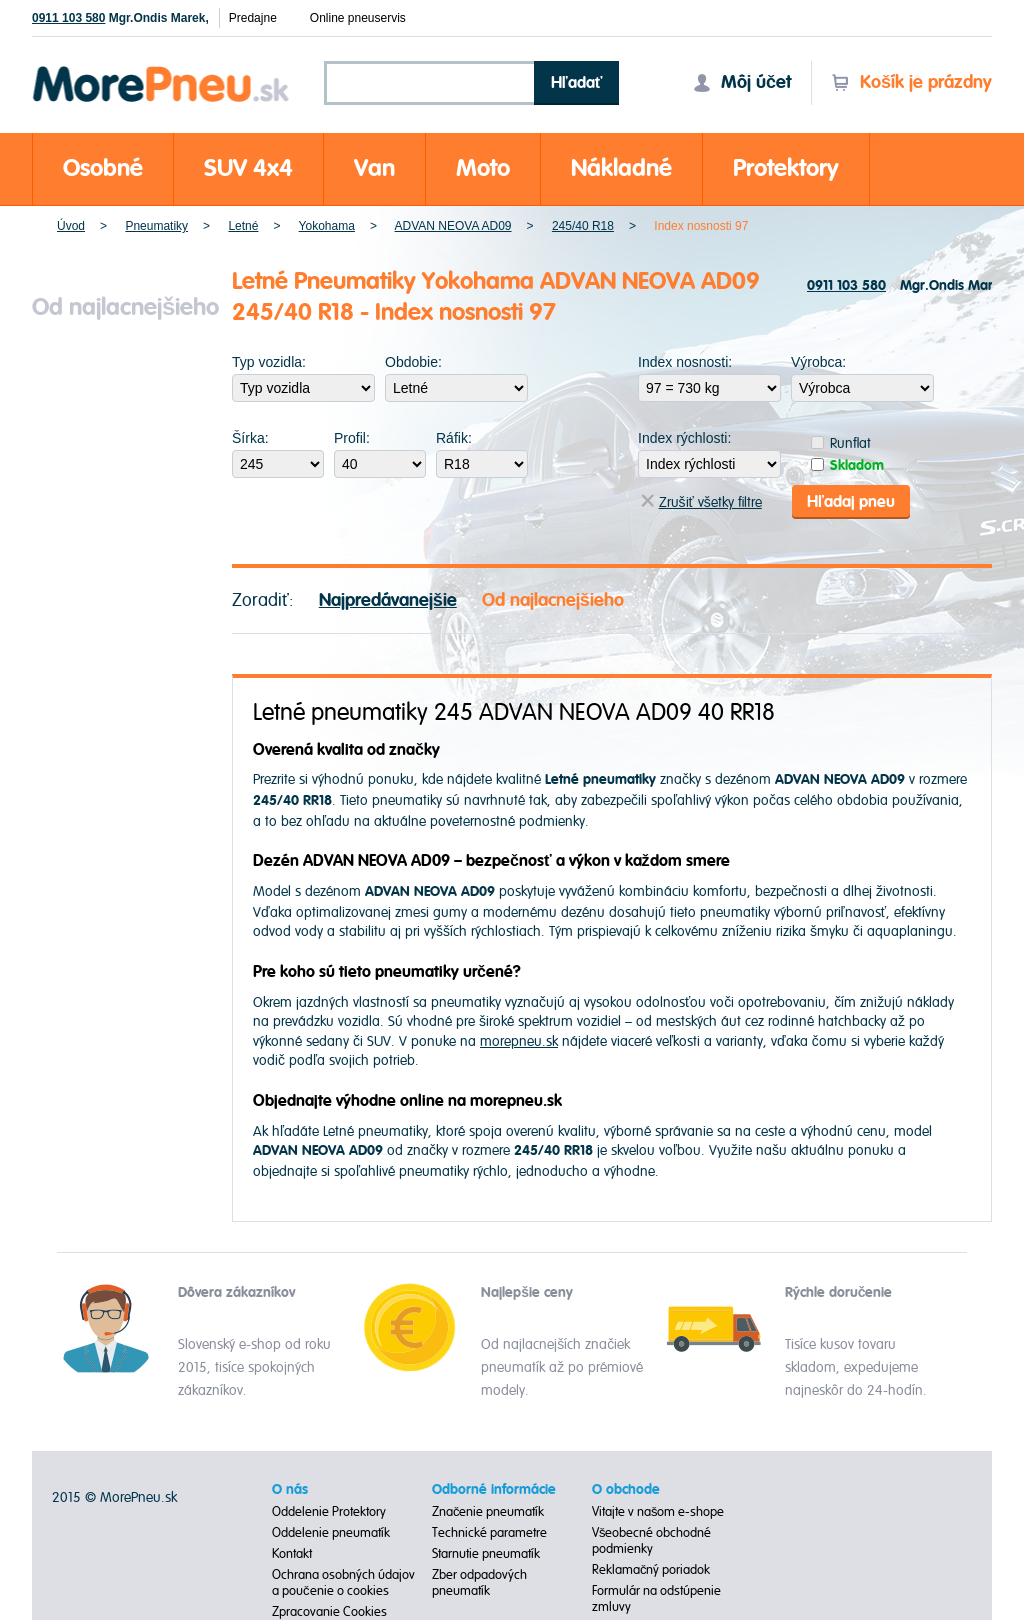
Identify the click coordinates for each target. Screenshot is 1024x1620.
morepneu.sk (519, 1041)
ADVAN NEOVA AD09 (453, 226)
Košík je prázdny (911, 82)
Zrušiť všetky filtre (701, 502)
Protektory (786, 168)
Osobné (103, 168)
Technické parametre (489, 1533)
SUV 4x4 (248, 168)
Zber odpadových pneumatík (479, 1583)
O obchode (626, 1490)
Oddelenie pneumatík (331, 1533)
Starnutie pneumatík (486, 1554)
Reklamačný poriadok (651, 1570)
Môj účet (742, 82)
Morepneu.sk (161, 69)
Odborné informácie (494, 1490)
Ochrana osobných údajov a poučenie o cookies (343, 1583)
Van (374, 168)
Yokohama (327, 226)
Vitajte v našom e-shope (658, 1512)
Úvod (71, 226)
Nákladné (621, 168)
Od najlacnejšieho (553, 600)
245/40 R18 (583, 226)
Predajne (253, 18)
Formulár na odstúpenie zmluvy (656, 1599)
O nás (290, 1490)
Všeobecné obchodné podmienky (652, 1541)
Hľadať (577, 83)
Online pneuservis (358, 18)
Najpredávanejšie (388, 600)
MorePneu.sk (138, 1497)
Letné (243, 226)
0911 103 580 (68, 18)
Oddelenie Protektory (329, 1512)
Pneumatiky (156, 226)
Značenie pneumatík (488, 1512)
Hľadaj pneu (851, 502)
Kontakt (292, 1554)
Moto (483, 168)
